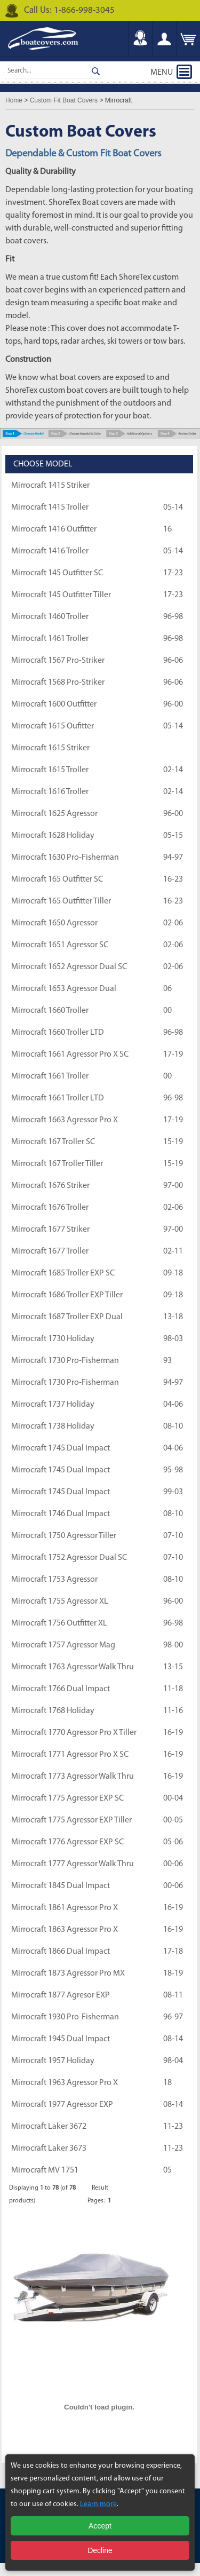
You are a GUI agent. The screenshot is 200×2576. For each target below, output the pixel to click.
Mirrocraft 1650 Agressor (54, 923)
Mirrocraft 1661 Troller (50, 1076)
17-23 (173, 573)
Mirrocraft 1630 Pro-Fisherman (65, 857)
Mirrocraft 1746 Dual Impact (60, 1514)
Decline (100, 2550)
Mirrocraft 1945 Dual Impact (60, 2039)
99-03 (173, 1492)
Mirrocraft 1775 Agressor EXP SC (67, 1798)
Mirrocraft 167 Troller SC (53, 1142)
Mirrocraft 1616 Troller (50, 792)
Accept (100, 2526)
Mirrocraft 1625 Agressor (54, 814)
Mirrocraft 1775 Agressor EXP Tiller (71, 1820)
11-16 (173, 1711)
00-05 (173, 1820)
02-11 (173, 1251)
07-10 (173, 1536)
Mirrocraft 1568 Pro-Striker (58, 682)
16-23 (173, 879)
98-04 (173, 2061)
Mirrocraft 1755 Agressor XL (59, 1601)
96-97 (173, 2017)
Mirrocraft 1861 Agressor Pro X (64, 1908)
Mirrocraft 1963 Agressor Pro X (64, 2083)
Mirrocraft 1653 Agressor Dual (63, 989)
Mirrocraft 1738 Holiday (52, 1426)
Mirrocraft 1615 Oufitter (52, 726)
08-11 (173, 1995)
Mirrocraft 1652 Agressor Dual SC (69, 967)
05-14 (173, 507)
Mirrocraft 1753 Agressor (54, 1579)
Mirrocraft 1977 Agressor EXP (62, 2105)
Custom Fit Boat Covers (64, 100)
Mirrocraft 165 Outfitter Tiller (61, 901)
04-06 (173, 1404)
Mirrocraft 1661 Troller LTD (57, 1098)
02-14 (173, 770)
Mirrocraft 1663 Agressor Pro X (64, 1120)
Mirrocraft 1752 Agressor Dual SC (69, 1557)
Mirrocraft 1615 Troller (50, 770)
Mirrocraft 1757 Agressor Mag (63, 1645)
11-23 (173, 2126)
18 (167, 2083)
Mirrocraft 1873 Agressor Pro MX (68, 1973)
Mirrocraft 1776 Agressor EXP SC (67, 1842)
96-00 (173, 704)
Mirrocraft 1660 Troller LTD (57, 1032)
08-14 (173, 2039)
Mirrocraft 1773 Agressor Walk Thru (72, 1776)
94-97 (173, 857)
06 (167, 989)
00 (167, 1010)
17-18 (173, 1951)
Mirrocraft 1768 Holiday (52, 1711)
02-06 (173, 923)
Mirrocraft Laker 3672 (48, 2126)
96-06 (173, 660)
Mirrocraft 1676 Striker (50, 1186)
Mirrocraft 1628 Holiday (52, 835)
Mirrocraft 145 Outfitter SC (57, 573)
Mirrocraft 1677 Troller (50, 1251)
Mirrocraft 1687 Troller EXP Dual (67, 1317)
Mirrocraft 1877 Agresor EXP (60, 1995)
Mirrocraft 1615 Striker (50, 748)
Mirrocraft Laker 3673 (48, 2148)
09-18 (173, 1273)
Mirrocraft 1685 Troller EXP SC (63, 1273)
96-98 (173, 617)
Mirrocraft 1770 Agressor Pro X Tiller (74, 1733)
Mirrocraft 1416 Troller (50, 551)
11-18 (173, 1689)
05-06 (173, 1842)
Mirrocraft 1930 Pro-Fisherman (65, 2017)
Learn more (98, 2504)
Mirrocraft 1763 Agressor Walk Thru (72, 1667)
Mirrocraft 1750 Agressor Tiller (63, 1536)
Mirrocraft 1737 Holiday (52, 1404)
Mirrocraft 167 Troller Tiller (57, 1164)
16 (167, 529)
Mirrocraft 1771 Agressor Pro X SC (70, 1754)
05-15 (173, 835)
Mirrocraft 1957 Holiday (52, 2061)
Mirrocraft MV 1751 (44, 2170)
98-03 (173, 1339)
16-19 (173, 1733)
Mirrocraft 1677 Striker (50, 1229)
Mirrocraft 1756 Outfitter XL (59, 1623)
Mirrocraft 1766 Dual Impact (60, 1689)
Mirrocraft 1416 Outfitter (54, 529)
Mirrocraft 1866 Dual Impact (60, 1951)
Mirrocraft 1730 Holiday (52, 1339)
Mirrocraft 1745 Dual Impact (60, 1448)
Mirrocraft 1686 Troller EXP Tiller (67, 1295)
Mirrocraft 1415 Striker (50, 485)
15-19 (173, 1142)
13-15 (173, 1667)
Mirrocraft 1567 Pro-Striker (58, 660)
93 (167, 1361)
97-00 (173, 1186)
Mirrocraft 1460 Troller (50, 617)
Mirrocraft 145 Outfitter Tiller (61, 595)
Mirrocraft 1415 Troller (50, 507)
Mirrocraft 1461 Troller (50, 639)
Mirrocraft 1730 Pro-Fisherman (65, 1361)
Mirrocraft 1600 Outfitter (54, 704)
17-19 (173, 1054)
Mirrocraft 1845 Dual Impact (60, 1886)
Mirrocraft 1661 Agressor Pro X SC (70, 1054)
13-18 (173, 1317)
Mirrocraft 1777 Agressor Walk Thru (72, 1864)
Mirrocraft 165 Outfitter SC (57, 879)
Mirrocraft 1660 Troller (50, 1010)
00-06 (173, 1864)
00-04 (173, 1798)
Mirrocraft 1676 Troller (50, 1207)
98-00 (173, 1645)
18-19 (173, 1973)
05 (167, 2170)
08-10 (173, 1426)
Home (13, 100)
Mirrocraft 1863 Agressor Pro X (64, 1929)
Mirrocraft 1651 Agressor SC (59, 945)
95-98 (173, 1470)
